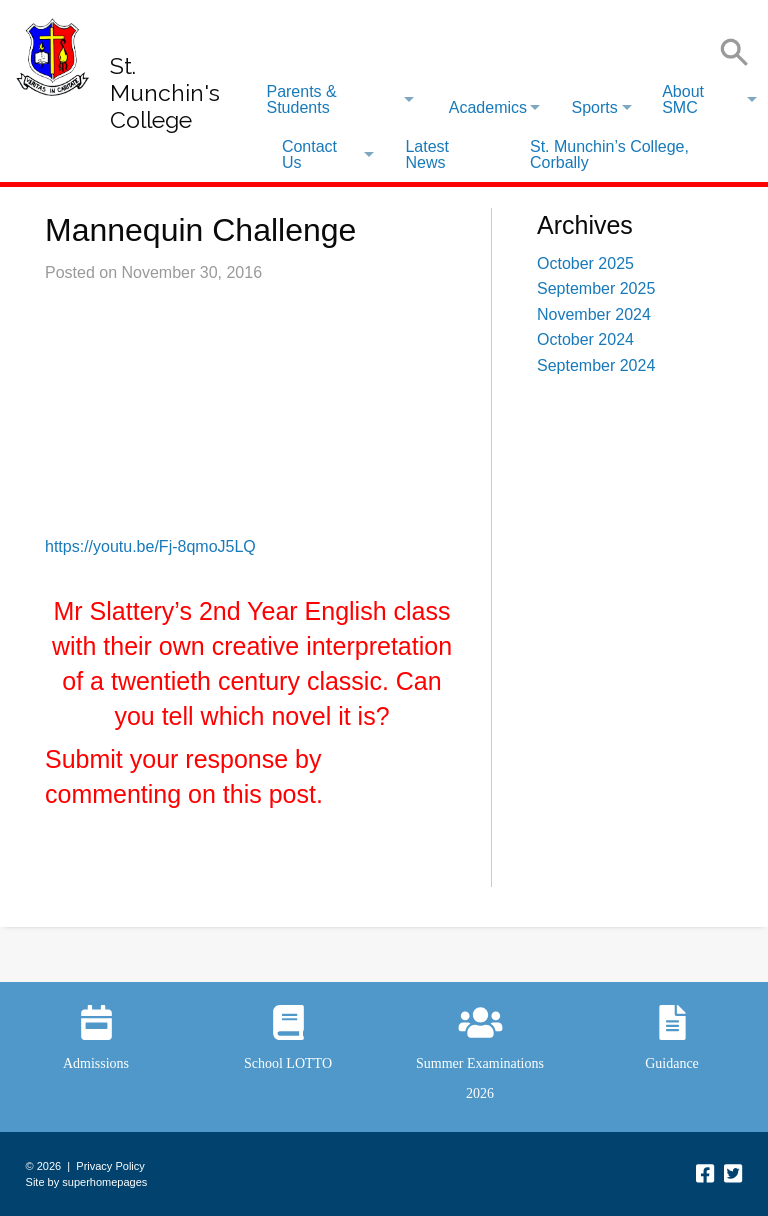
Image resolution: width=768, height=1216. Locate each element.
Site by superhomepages (87, 1182)
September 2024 (596, 365)
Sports (594, 107)
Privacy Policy (110, 1166)
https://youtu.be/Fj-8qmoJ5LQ (150, 546)
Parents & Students (301, 99)
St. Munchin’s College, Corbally (609, 154)
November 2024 (594, 314)
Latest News (427, 154)
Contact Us (309, 154)
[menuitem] (339, 100)
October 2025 (585, 263)
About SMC (683, 99)
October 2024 (585, 339)
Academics (488, 107)
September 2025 (596, 288)
